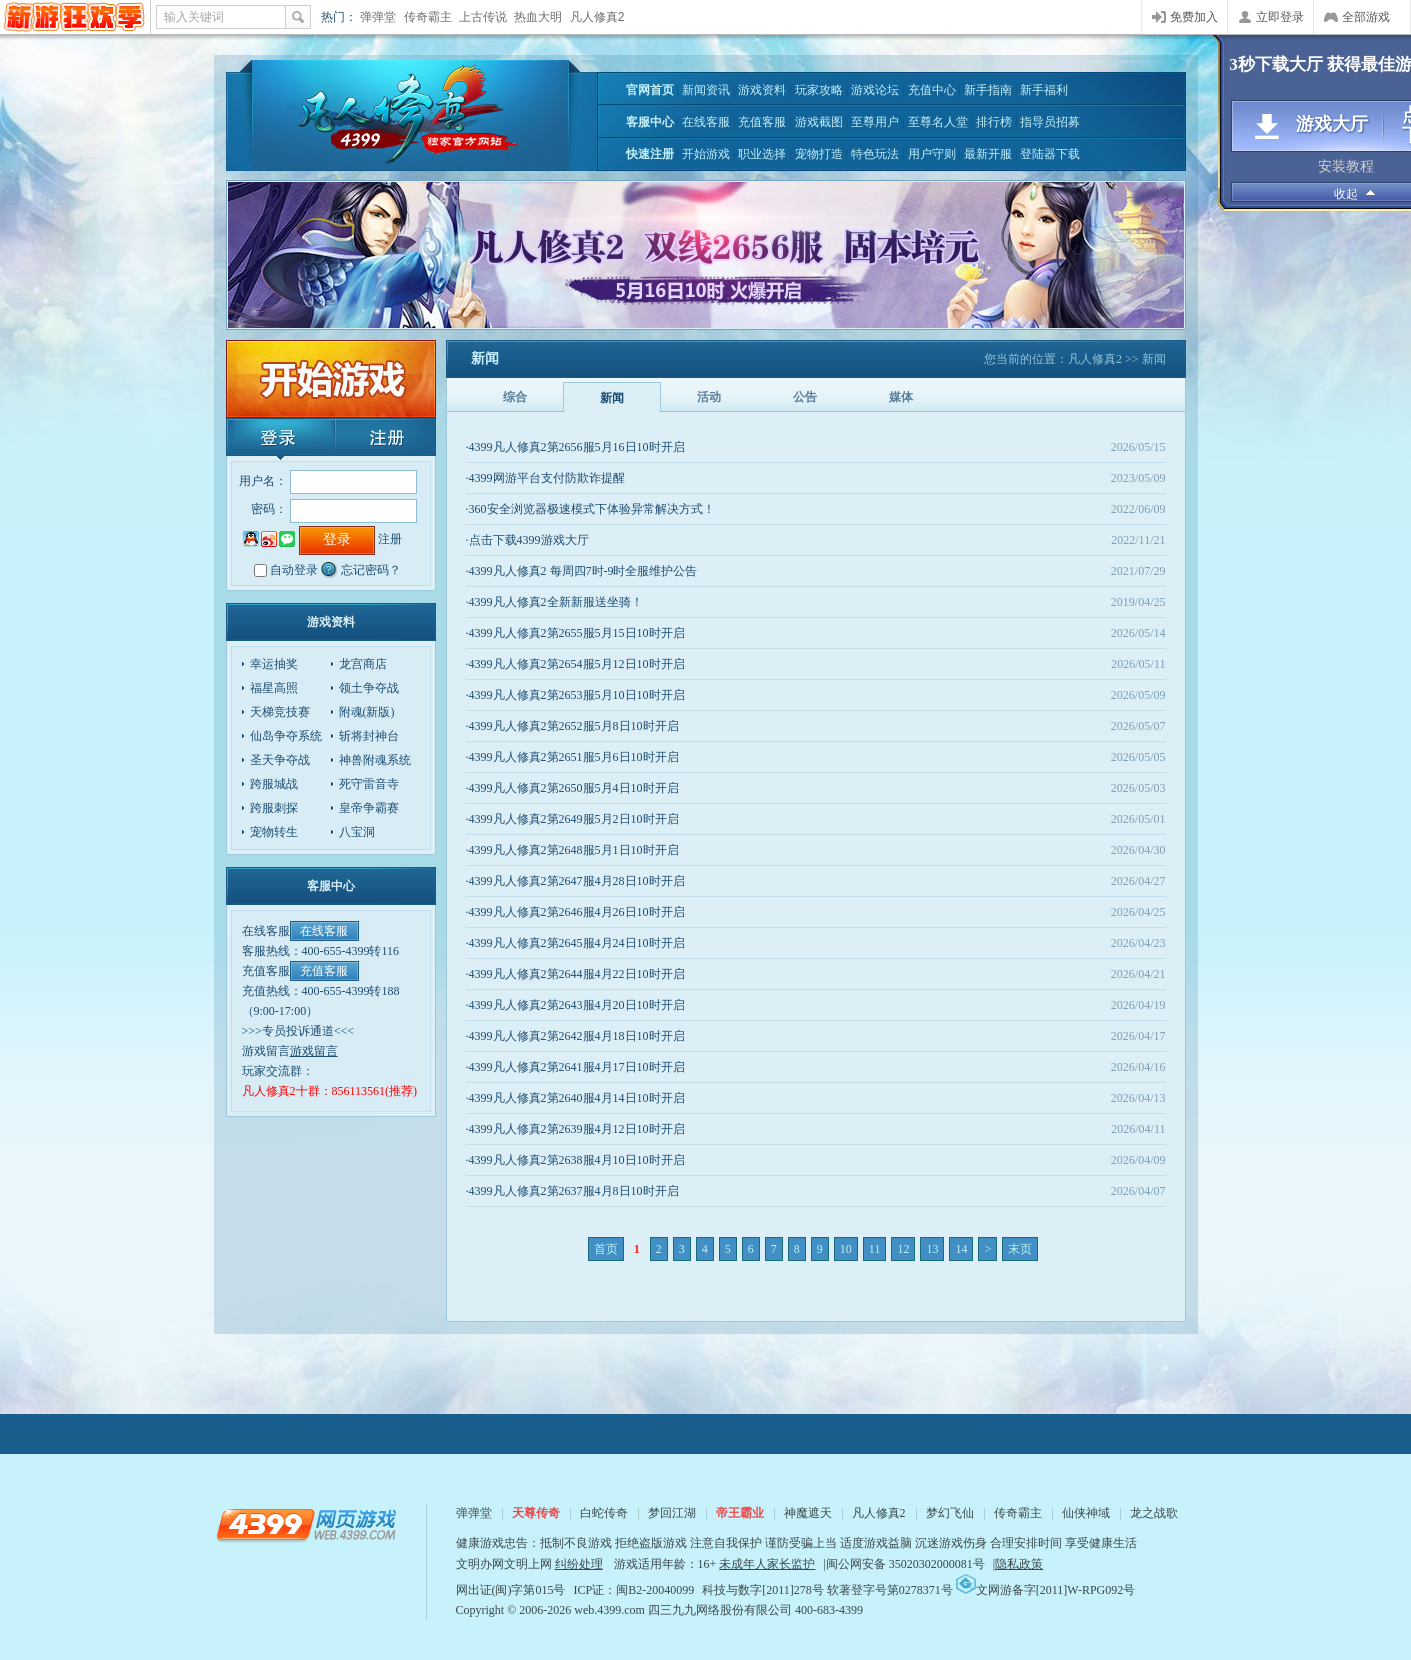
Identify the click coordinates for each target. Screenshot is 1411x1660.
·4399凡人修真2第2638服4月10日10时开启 (575, 1160)
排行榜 (994, 122)
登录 (278, 439)
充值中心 (932, 90)
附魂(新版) (367, 712)
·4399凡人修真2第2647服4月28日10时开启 (575, 881)
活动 (709, 397)
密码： (269, 509)
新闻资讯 (706, 90)
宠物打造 (819, 154)
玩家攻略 (819, 90)
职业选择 (762, 154)
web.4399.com (609, 1610)
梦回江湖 (672, 1513)
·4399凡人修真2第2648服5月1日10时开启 (572, 850)
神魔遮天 (808, 1513)
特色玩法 (875, 154)
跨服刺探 (274, 808)
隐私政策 (1019, 1564)
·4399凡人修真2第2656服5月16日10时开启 (575, 447)
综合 (515, 397)
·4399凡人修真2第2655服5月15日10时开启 (575, 633)
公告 (805, 397)
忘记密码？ (371, 570)
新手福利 (1044, 90)
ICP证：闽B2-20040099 (634, 1590)
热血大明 (538, 17)
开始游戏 (706, 154)
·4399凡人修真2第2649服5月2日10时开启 (572, 819)
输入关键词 (194, 17)
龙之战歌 (1154, 1513)
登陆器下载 (1050, 154)
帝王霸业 (740, 1513)
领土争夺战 (369, 688)
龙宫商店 (363, 664)
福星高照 (274, 688)
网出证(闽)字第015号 (511, 1590)
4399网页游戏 (74, 17)
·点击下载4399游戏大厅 (527, 540)
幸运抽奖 (274, 664)
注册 (383, 439)
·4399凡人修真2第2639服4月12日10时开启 (575, 1129)
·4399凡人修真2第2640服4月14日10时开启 (575, 1098)
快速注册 (650, 154)
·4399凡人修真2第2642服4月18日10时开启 (575, 1036)
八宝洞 (357, 832)
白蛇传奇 (604, 1513)
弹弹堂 (378, 17)
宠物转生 (274, 832)
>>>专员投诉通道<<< (298, 1031)
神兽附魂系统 (375, 760)
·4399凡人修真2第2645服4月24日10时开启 (575, 943)
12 (903, 1249)
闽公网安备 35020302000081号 (905, 1564)
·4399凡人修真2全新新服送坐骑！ (554, 602)
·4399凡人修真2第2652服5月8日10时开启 (572, 726)
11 (875, 1249)
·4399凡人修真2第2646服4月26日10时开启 (575, 912)
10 (846, 1249)
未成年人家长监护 (767, 1564)
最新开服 (988, 154)
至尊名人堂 (938, 122)
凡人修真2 (597, 17)
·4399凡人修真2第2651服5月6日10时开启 (572, 757)
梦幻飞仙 (950, 1513)
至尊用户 (875, 122)
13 (932, 1249)
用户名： (263, 481)
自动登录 (294, 570)
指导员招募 (1050, 122)
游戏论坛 (875, 90)
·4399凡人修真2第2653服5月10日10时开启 (575, 695)
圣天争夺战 (280, 760)
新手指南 (988, 90)
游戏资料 (762, 90)
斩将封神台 (369, 736)
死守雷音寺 (369, 784)
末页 (1020, 1249)
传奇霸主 (428, 17)
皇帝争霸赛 (369, 808)
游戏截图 (819, 122)
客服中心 (650, 122)
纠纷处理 (579, 1564)
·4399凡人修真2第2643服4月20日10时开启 (575, 1005)
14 (961, 1249)
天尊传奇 (536, 1513)
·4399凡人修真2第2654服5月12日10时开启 (575, 664)
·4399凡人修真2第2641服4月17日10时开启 (575, 1067)
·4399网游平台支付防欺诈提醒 (545, 478)
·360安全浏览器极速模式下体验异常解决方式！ (590, 509)
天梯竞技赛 (280, 712)
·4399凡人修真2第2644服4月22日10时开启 (575, 974)
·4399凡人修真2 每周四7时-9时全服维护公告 (582, 571)
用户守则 (932, 154)
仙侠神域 (1086, 1513)
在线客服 (706, 122)
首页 (606, 1249)
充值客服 (762, 122)
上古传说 (483, 17)
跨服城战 (274, 784)
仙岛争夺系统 (286, 736)
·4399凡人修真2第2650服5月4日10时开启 (572, 788)
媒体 (901, 397)
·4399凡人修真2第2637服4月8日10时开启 (572, 1191)
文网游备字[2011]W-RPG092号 (1046, 1590)
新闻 (612, 398)
